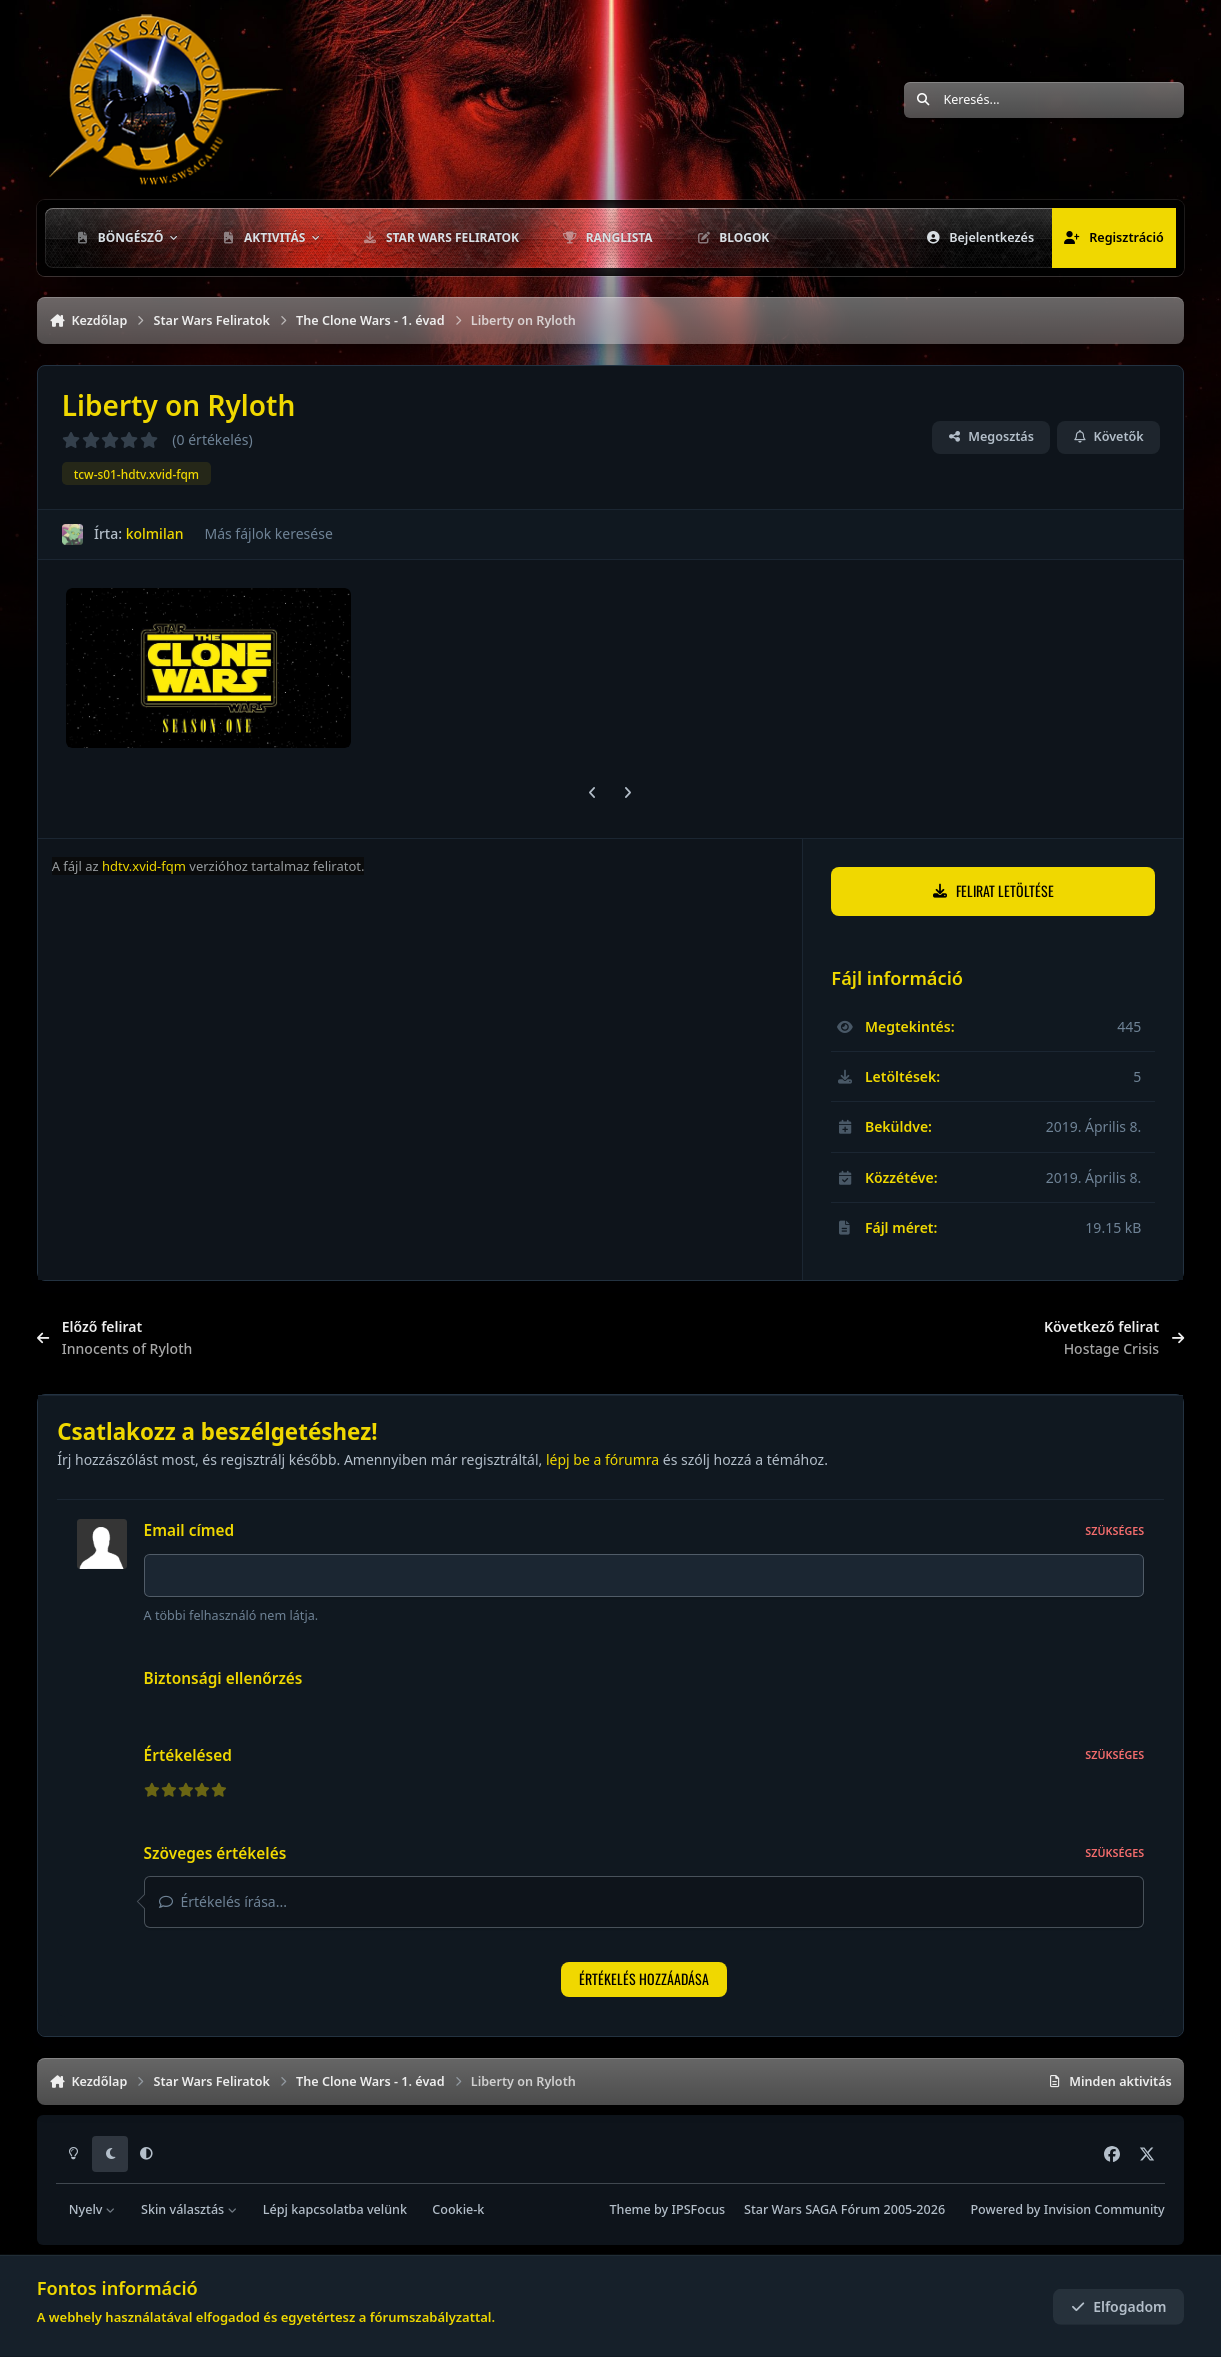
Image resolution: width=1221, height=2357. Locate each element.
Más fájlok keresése (268, 533)
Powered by (1067, 2209)
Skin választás (189, 2209)
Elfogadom (1119, 2306)
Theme (629, 2209)
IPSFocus (699, 2209)
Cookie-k (458, 2209)
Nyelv (92, 2209)
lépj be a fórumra (602, 1459)
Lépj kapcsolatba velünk (335, 2209)
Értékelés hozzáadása (644, 1978)
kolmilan (154, 533)
